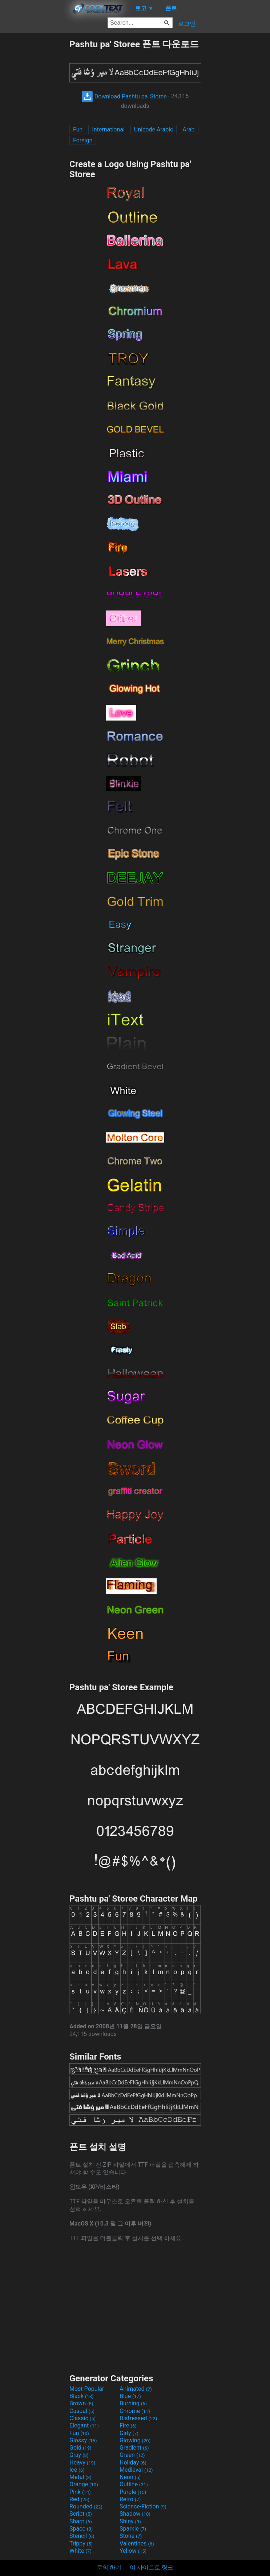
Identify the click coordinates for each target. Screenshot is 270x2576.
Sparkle (133, 2528)
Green (132, 2454)
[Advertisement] (34, 147)
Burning (133, 2403)
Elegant (84, 2425)
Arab (188, 129)
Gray (78, 2454)
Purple (133, 2491)
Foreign (82, 140)
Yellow (133, 2550)
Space (81, 2528)
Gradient (134, 2447)
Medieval (136, 2469)
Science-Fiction (143, 2506)
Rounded (85, 2506)
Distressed (138, 2418)
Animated (136, 2388)
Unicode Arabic (153, 129)
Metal (80, 2477)
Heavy (82, 2462)
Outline (134, 2484)
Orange (83, 2484)
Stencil (81, 2535)
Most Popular (86, 2388)
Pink (80, 2491)
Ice (76, 2469)
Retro (130, 2499)
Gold (80, 2447)
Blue (130, 2396)
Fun (77, 129)
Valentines (137, 2543)
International (108, 129)
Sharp (80, 2521)
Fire (128, 2425)
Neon (130, 2477)
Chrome (135, 2410)
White (80, 2550)
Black (81, 2396)
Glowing (135, 2440)
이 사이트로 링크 (151, 2567)
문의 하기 (109, 2567)
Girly (129, 2433)
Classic (82, 2418)
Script (80, 2513)
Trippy (81, 2543)
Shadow (135, 2513)
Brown (81, 2403)
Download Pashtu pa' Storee (124, 96)
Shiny (130, 2521)
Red (79, 2499)
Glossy (83, 2440)
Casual (81, 2410)
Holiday (133, 2462)
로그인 (187, 23)
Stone (131, 2535)
